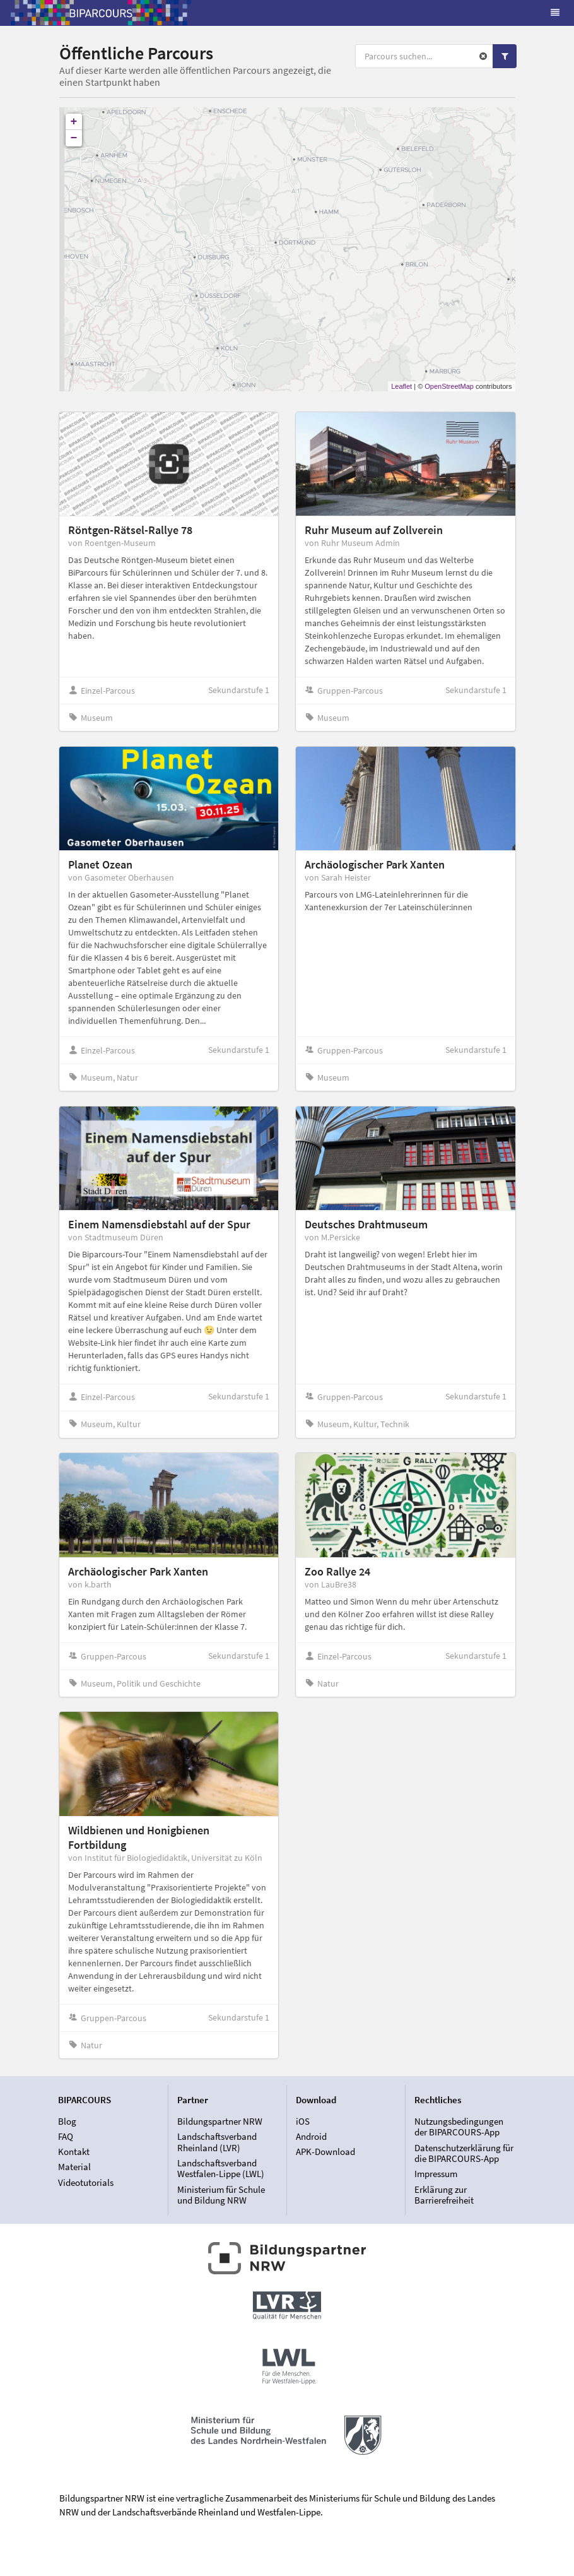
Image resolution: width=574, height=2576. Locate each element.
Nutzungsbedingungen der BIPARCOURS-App (458, 2127)
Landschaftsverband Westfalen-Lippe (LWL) (220, 2168)
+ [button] (74, 121)
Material (74, 2167)
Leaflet (401, 386)
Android (311, 2136)
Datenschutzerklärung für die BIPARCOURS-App (463, 2153)
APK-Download (325, 2152)
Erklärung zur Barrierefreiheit (444, 2194)
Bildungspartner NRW (219, 2121)
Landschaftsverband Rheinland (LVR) (217, 2142)
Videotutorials (86, 2182)
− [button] (74, 138)
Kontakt (74, 2152)
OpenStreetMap (449, 386)
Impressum (435, 2174)
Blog (67, 2121)
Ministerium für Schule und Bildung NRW (221, 2194)
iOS (303, 2121)
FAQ (65, 2136)
